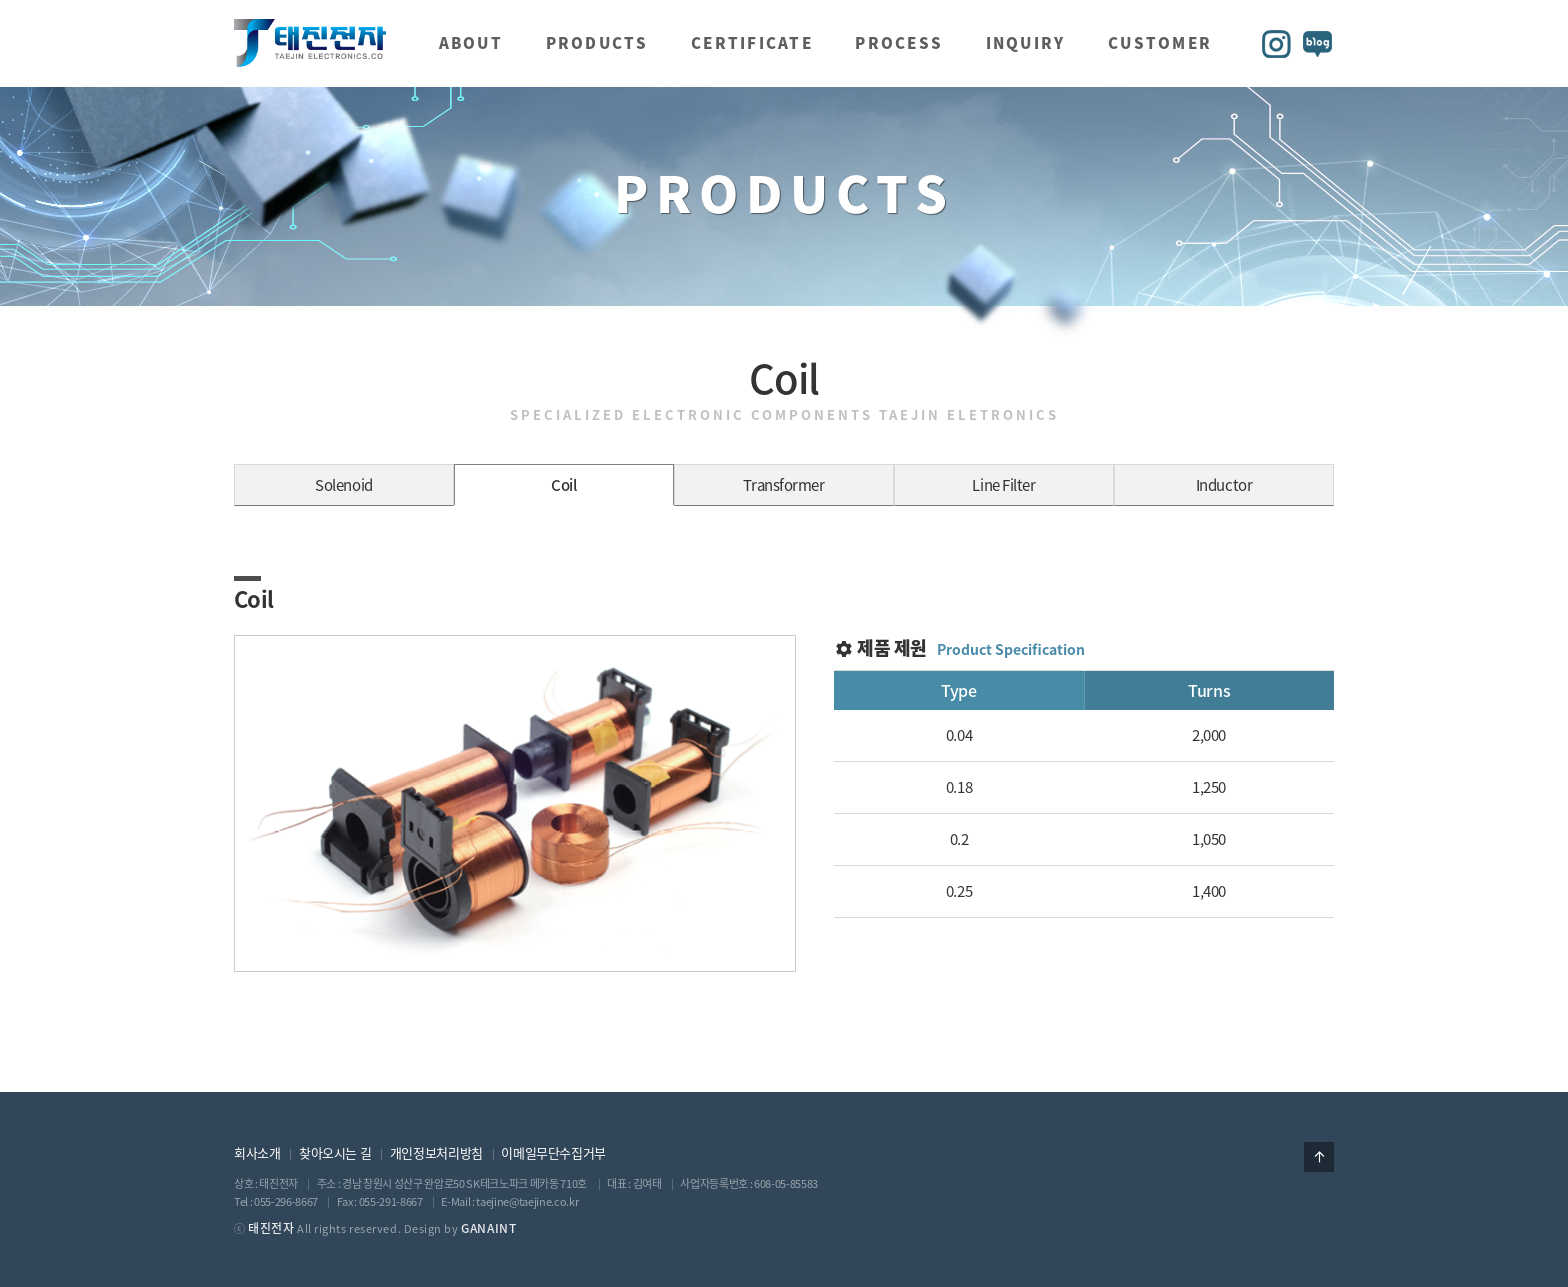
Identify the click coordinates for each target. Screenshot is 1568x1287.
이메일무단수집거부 (553, 1152)
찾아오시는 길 (335, 1152)
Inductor (1224, 485)
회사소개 (257, 1152)
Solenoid (343, 485)
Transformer (783, 485)
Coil (563, 485)
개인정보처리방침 (436, 1152)
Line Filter (1003, 485)
